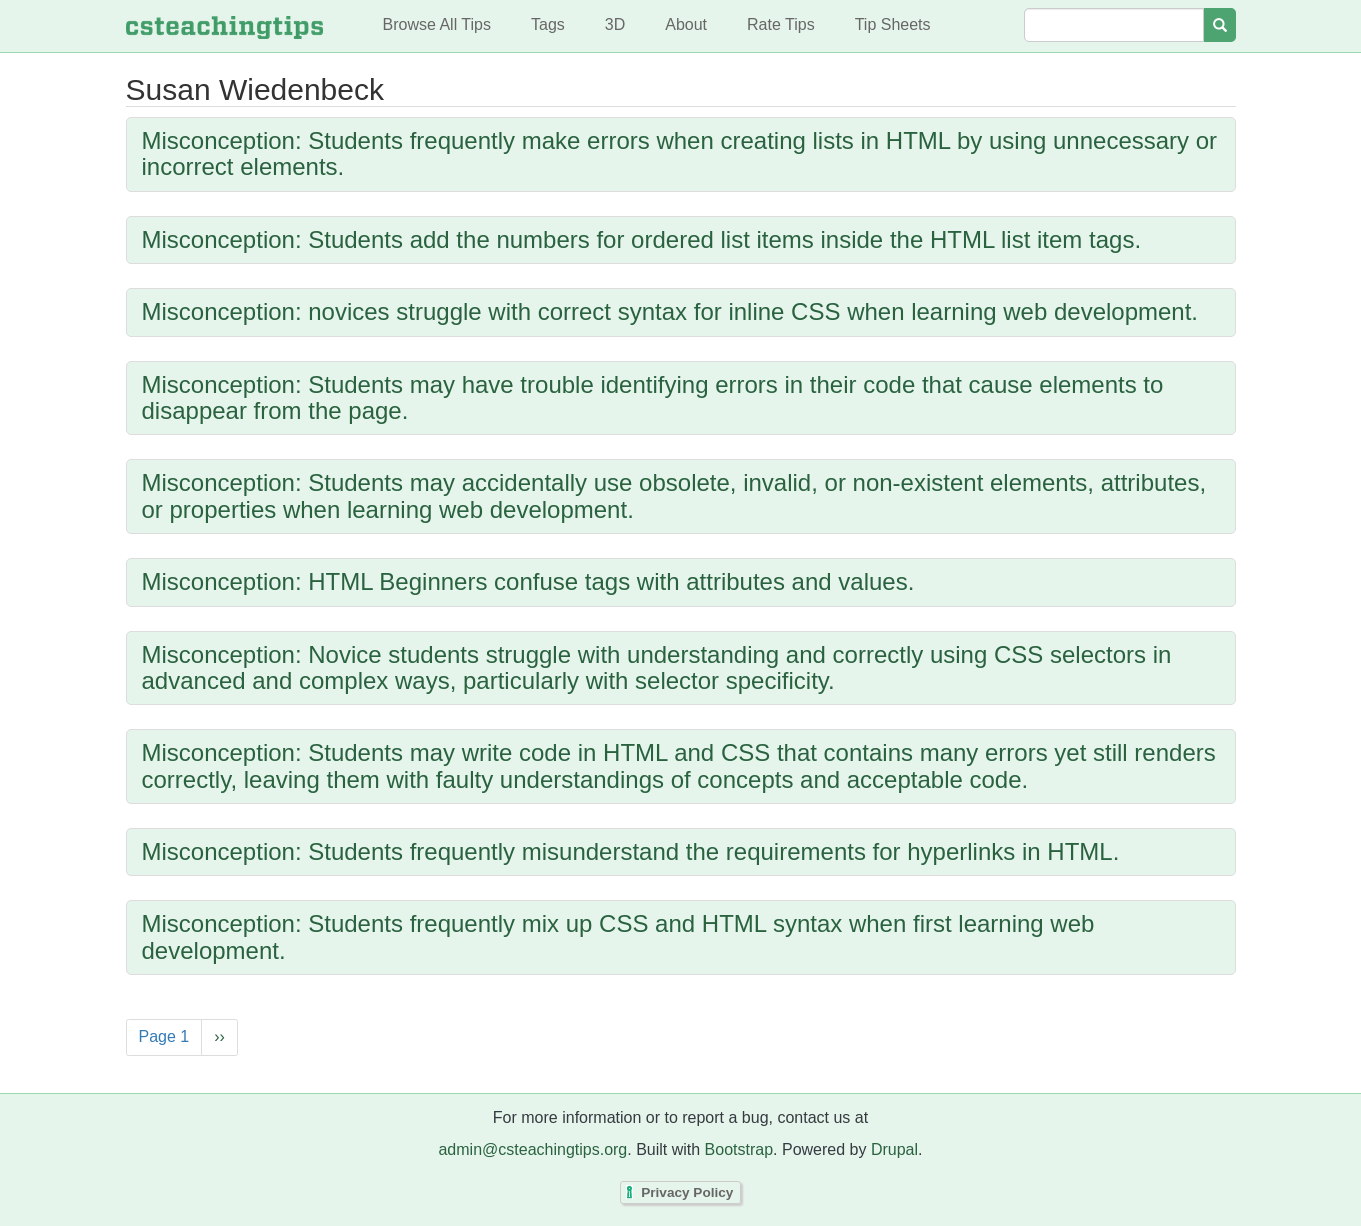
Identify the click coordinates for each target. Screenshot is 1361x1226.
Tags (548, 24)
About (686, 24)
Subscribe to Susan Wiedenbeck (131, 1088)
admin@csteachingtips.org (532, 1149)
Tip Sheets (893, 24)
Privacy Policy (687, 1192)
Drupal (894, 1149)
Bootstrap (739, 1149)
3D (615, 24)
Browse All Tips (437, 24)
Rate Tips (781, 24)
